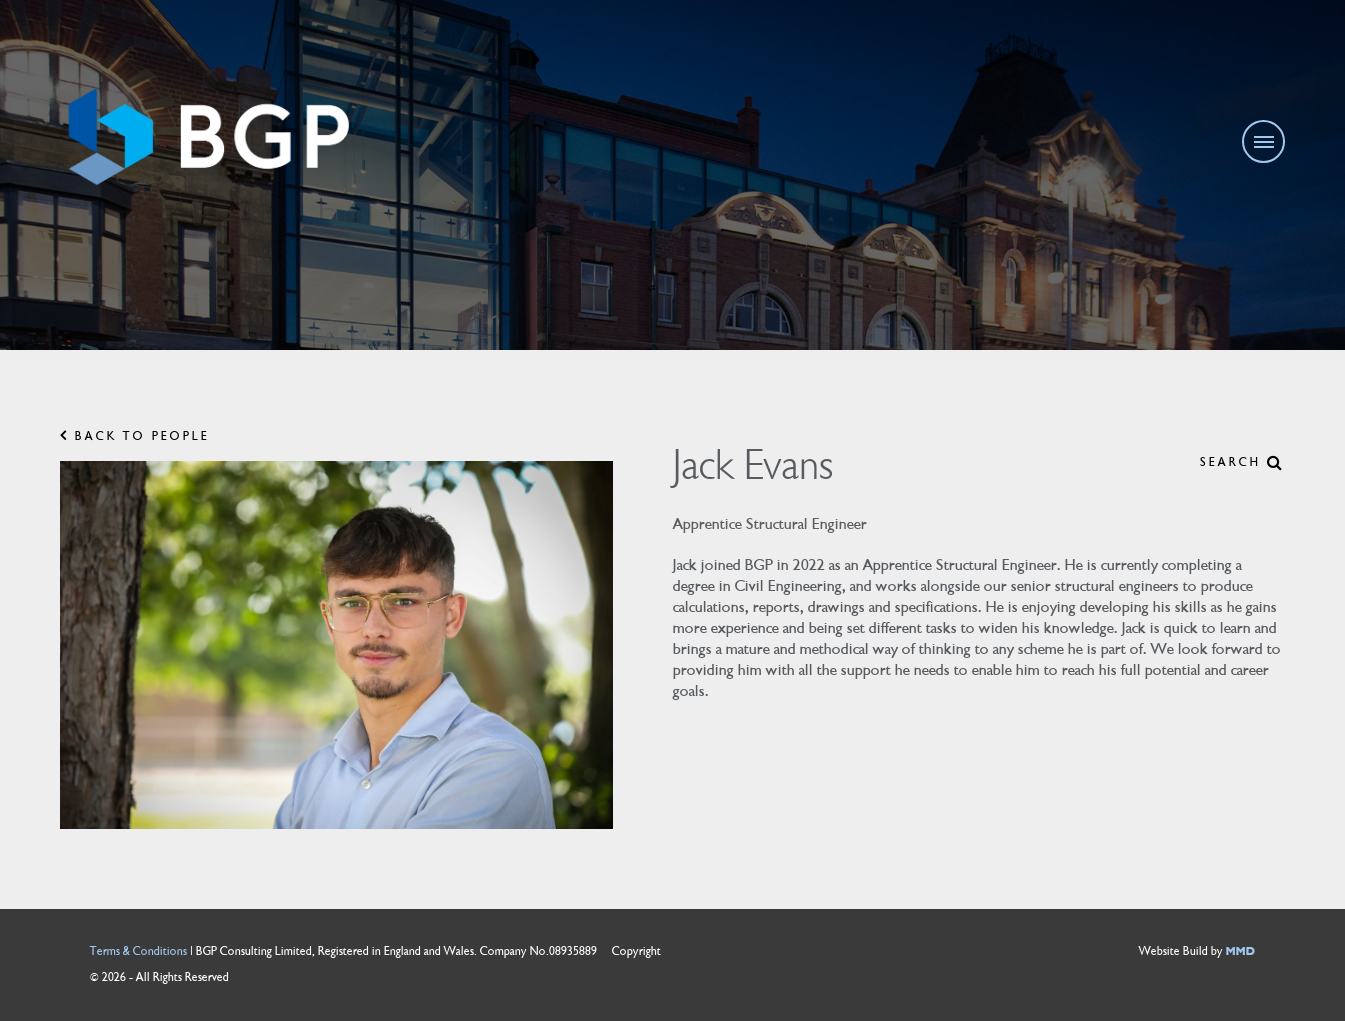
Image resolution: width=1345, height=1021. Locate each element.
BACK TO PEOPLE (135, 436)
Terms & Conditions (138, 951)
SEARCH (1242, 462)
